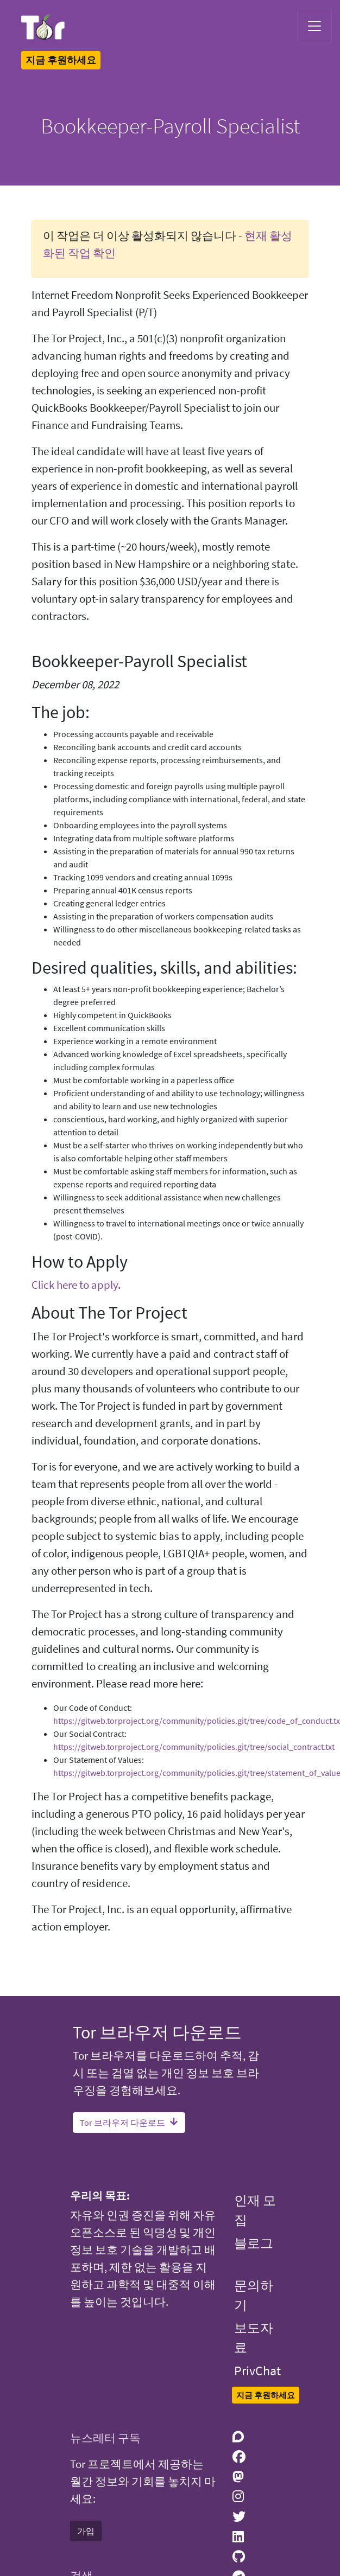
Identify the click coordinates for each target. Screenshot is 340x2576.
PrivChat (257, 2370)
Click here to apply (75, 1285)
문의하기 (253, 2295)
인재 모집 (255, 2210)
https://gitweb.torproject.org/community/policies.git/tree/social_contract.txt (194, 1746)
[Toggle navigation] (314, 26)
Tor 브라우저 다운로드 (129, 2122)
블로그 (253, 2243)
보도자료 (253, 2337)
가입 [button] (86, 2531)
